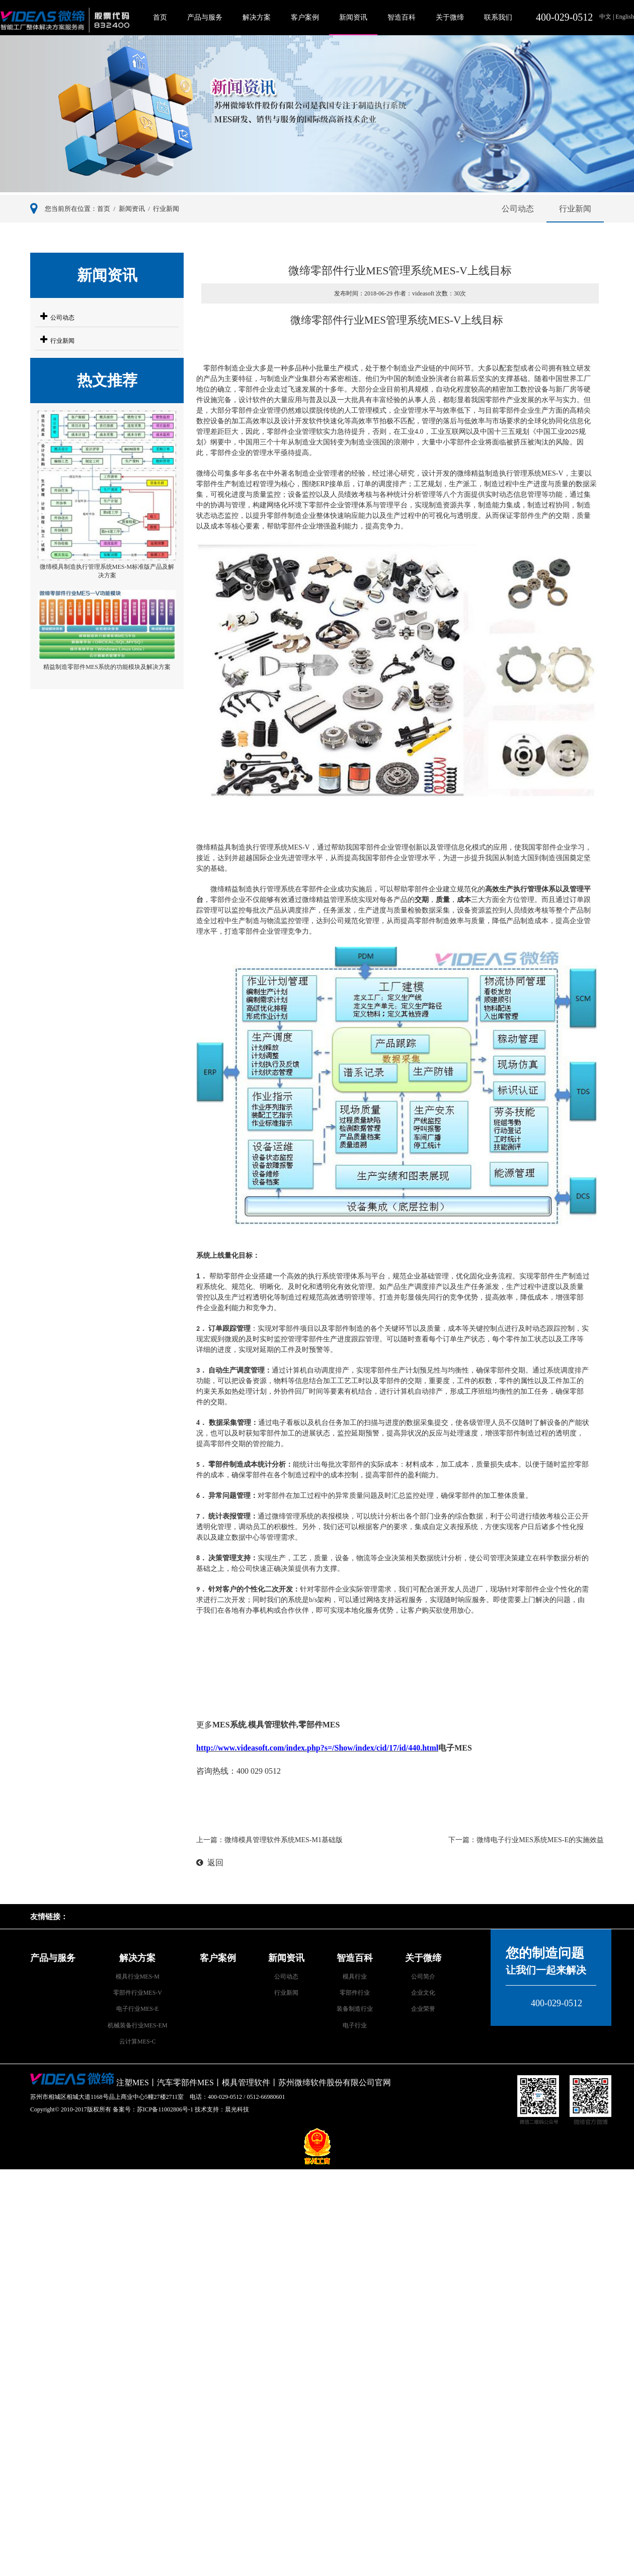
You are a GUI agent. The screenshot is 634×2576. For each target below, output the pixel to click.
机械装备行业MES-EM (138, 2025)
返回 (209, 1862)
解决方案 (257, 17)
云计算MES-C (137, 2041)
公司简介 (423, 1976)
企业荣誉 (423, 2008)
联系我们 (498, 17)
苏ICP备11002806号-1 (165, 2109)
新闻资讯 (353, 17)
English (624, 16)
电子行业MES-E (137, 2008)
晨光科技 (237, 2109)
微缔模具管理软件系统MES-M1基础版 (283, 1840)
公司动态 (518, 208)
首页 (160, 17)
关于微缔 (450, 17)
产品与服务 (204, 17)
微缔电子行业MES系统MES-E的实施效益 (540, 1840)
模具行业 (355, 1976)
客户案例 (305, 17)
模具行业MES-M (138, 1976)
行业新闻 (166, 208)
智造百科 (401, 17)
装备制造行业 (355, 2008)
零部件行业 (355, 1992)
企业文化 (423, 1992)
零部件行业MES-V (137, 1992)
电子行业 (355, 2025)
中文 (606, 16)
